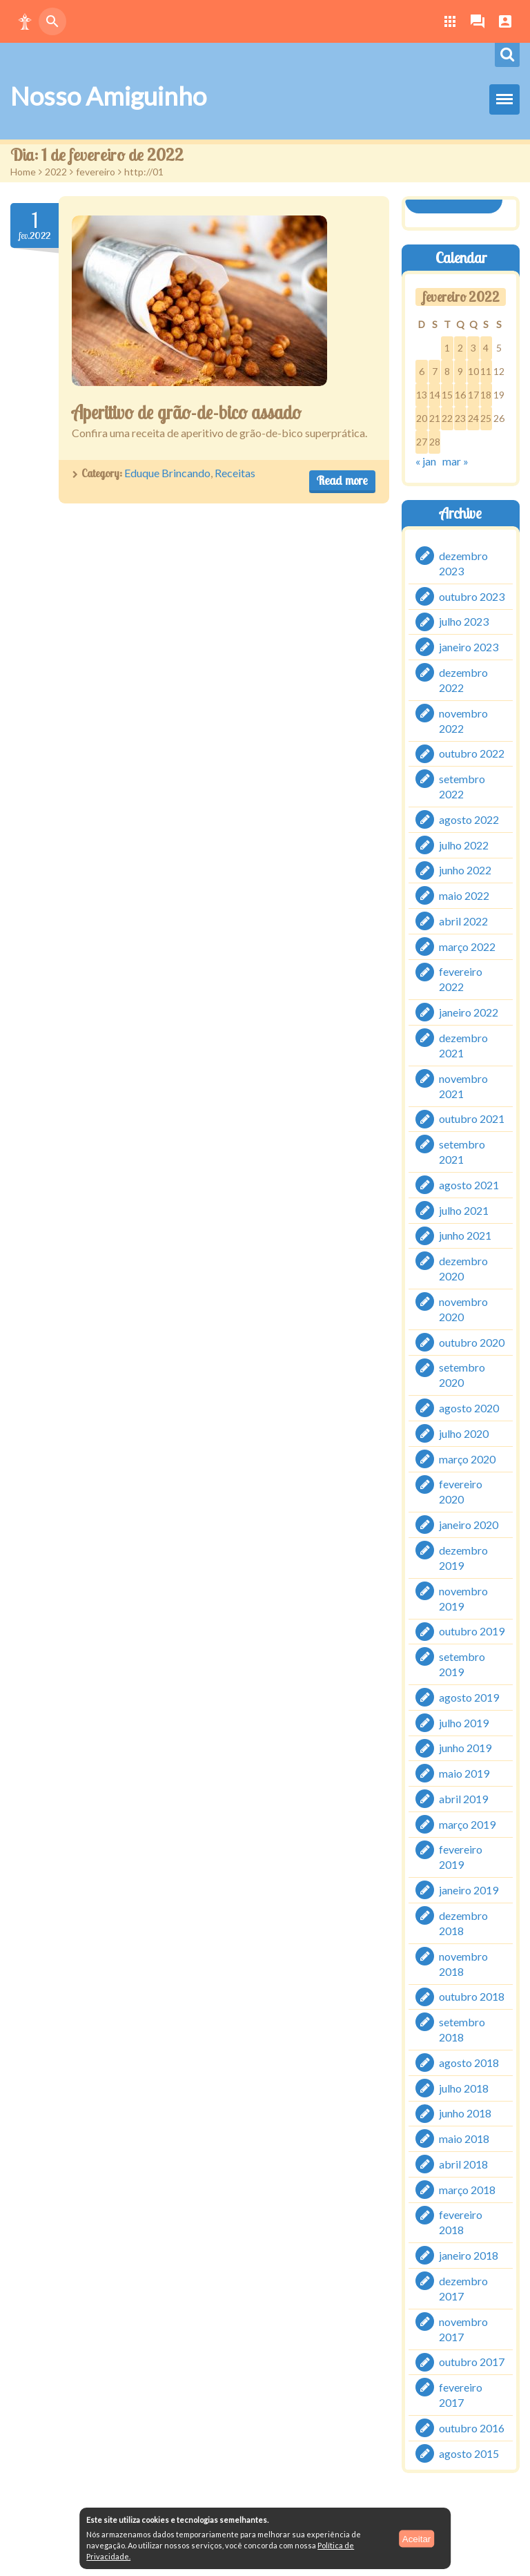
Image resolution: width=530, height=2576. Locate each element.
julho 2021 (464, 1209)
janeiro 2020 (468, 1524)
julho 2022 (464, 844)
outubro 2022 (471, 753)
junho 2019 (465, 1747)
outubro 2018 (471, 1996)
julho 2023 (464, 621)
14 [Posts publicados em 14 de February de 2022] (434, 395)
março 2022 (467, 945)
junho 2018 (465, 2113)
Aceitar (416, 2538)
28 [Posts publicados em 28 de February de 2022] (434, 442)
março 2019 (467, 1823)
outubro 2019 (471, 1630)
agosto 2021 (469, 1184)
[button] (25, 21)
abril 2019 (463, 1798)
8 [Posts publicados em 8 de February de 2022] (447, 371)
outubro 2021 (471, 1118)
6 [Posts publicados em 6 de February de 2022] (421, 371)
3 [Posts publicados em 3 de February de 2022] (473, 348)
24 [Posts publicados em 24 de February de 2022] (473, 418)
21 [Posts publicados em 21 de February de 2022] (434, 418)
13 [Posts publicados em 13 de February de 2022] (421, 395)
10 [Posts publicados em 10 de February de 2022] (473, 371)
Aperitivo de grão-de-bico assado (188, 412)
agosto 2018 (469, 2062)
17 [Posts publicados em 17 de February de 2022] (473, 395)
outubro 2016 (471, 2427)
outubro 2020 (471, 1341)
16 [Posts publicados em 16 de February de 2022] (460, 395)
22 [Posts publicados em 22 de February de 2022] (447, 418)
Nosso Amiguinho (108, 96)
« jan (425, 461)
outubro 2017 (471, 2361)
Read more (342, 480)
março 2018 (467, 2188)
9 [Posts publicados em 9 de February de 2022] (460, 371)
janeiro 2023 (468, 646)
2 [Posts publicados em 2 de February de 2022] (460, 348)
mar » (455, 461)
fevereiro (95, 171)
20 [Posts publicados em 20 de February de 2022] (421, 418)
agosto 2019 (469, 1697)
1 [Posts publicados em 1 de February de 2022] (447, 348)
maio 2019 (464, 1773)
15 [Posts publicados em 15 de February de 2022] (447, 395)
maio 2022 (464, 895)
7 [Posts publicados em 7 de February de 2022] (435, 371)
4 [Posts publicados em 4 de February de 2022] (486, 348)
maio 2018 (464, 2138)
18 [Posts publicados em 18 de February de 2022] (485, 395)
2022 (56, 171)
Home (23, 171)
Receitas (235, 472)
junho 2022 (465, 869)
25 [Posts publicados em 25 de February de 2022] (485, 418)
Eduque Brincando (167, 472)
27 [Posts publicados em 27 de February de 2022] (421, 442)
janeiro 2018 (468, 2255)
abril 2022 (463, 920)
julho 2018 (464, 2087)
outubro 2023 (471, 595)
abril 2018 (463, 2164)
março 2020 (467, 1458)
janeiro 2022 (468, 1012)
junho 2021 (465, 1235)
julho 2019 (464, 1722)
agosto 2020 (469, 1407)
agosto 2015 (469, 2452)
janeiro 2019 (468, 1889)
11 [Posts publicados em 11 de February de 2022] (485, 371)
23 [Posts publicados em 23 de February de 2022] (460, 418)
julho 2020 (464, 1433)
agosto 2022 (469, 819)
